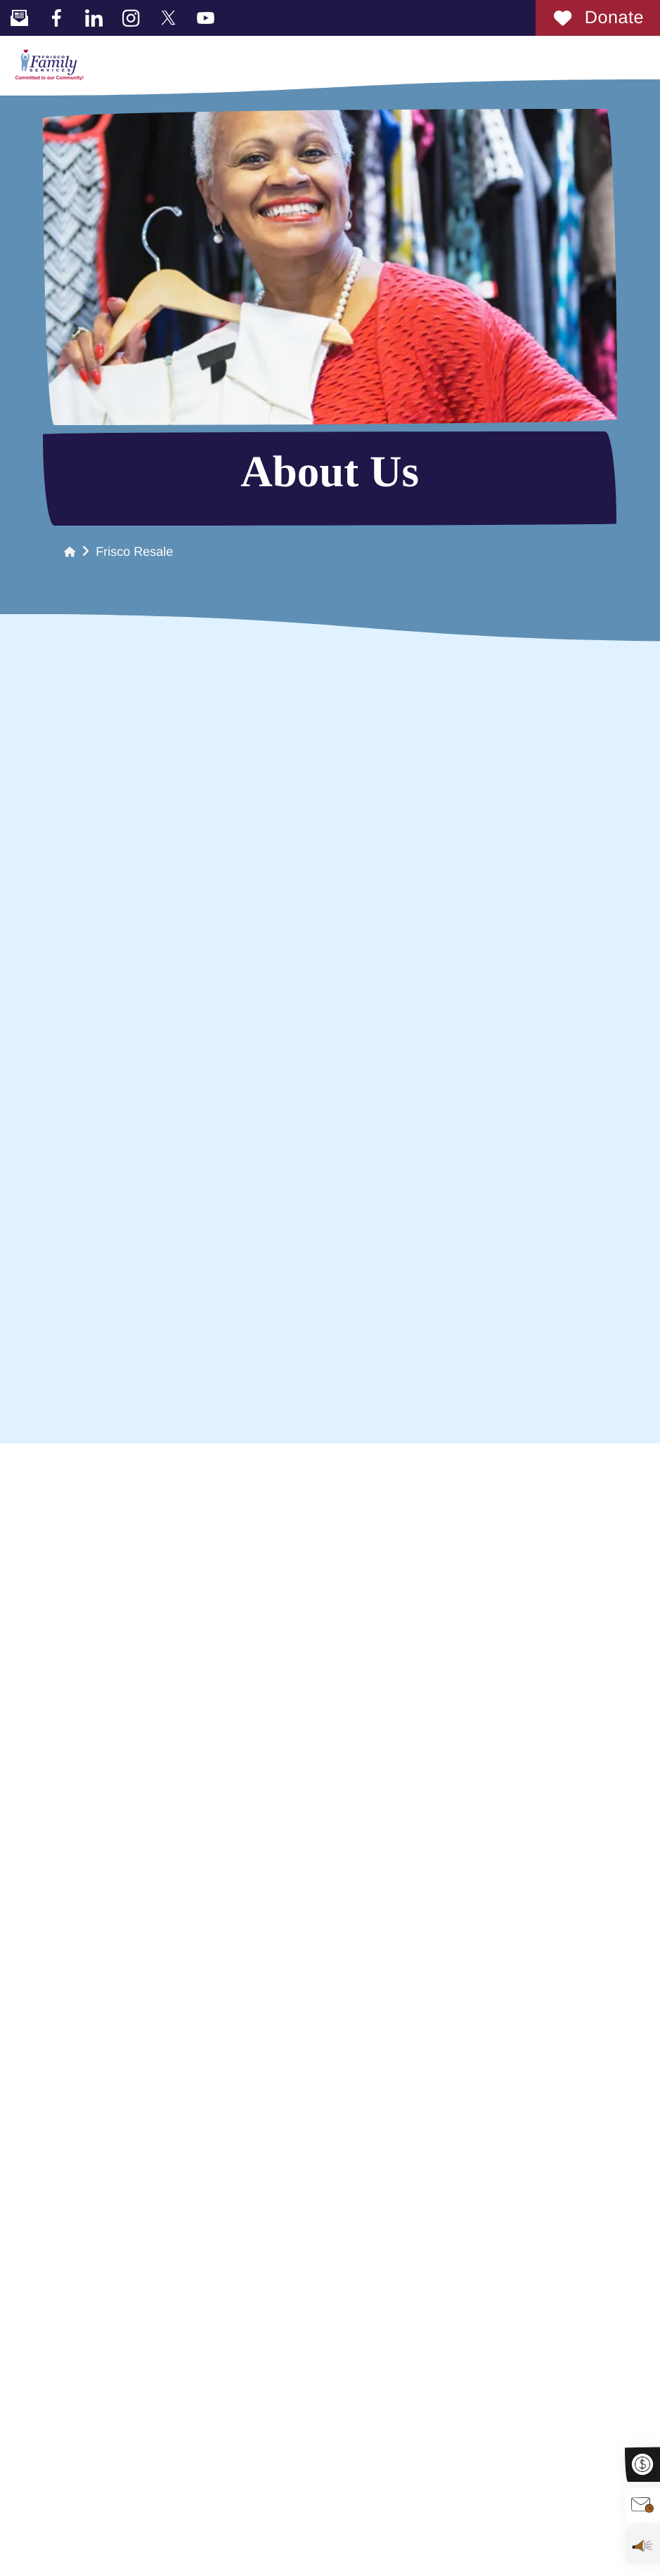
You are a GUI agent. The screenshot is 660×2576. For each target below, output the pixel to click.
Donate (598, 17)
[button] (642, 56)
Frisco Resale (134, 552)
